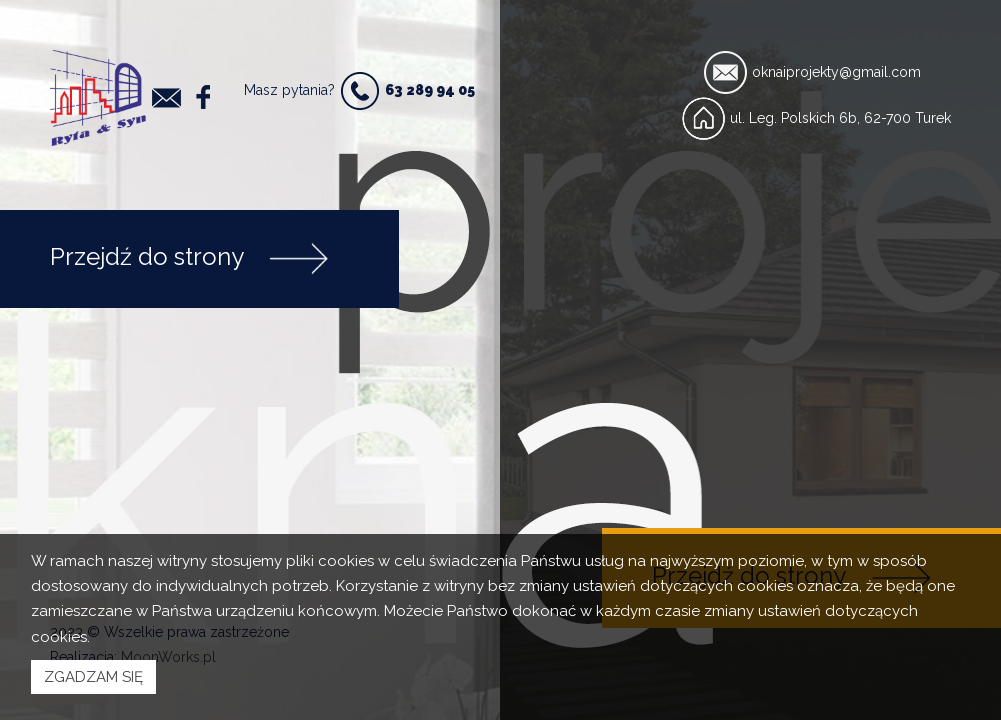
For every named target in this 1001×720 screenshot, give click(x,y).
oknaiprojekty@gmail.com (836, 72)
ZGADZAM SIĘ (93, 677)
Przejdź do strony (189, 259)
